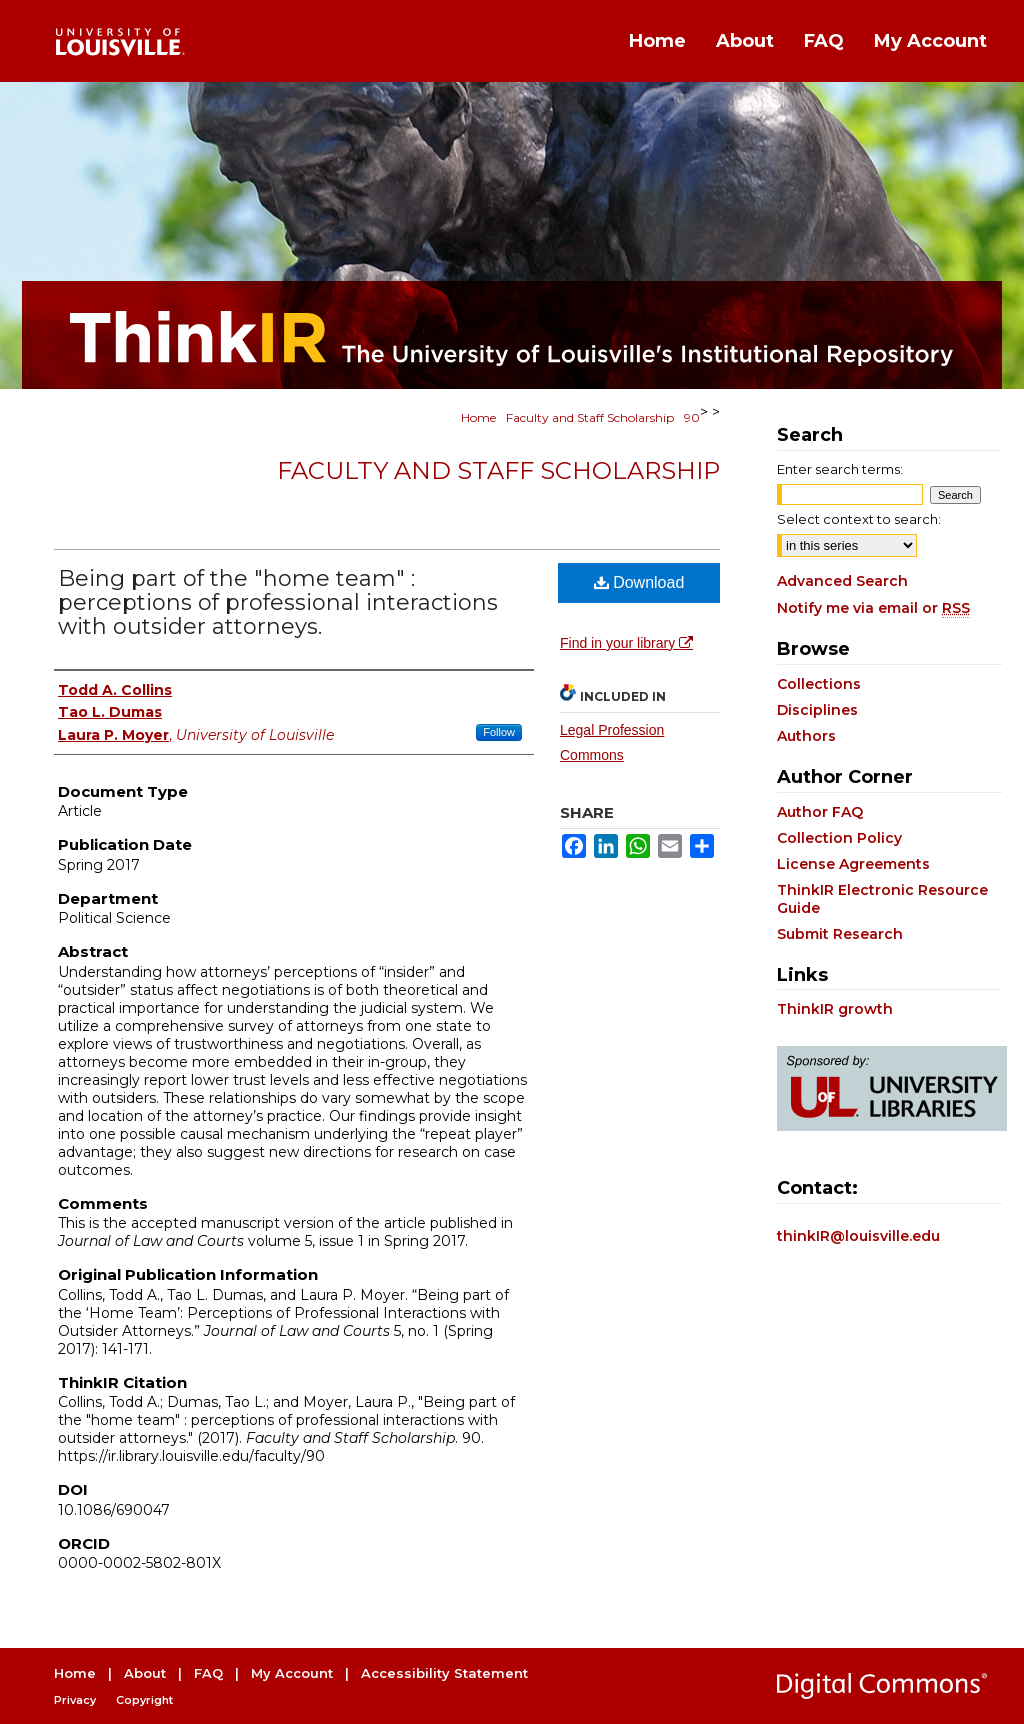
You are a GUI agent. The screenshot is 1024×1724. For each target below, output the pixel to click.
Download (639, 582)
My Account (292, 1673)
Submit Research (840, 934)
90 (692, 417)
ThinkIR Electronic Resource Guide (882, 899)
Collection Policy (839, 838)
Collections (819, 684)
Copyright (144, 1700)
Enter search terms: (840, 469)
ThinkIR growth (835, 1009)
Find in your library (626, 643)
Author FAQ (820, 812)
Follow (499, 732)
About (145, 1673)
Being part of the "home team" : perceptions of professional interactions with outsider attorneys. (278, 602)
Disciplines (817, 710)
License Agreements (853, 864)
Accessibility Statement (444, 1673)
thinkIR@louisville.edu (858, 1236)
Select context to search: (859, 519)
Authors (806, 736)
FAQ (208, 1673)
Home (478, 417)
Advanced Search (842, 581)
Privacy (75, 1700)
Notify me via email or (873, 608)
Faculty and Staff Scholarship (590, 417)
